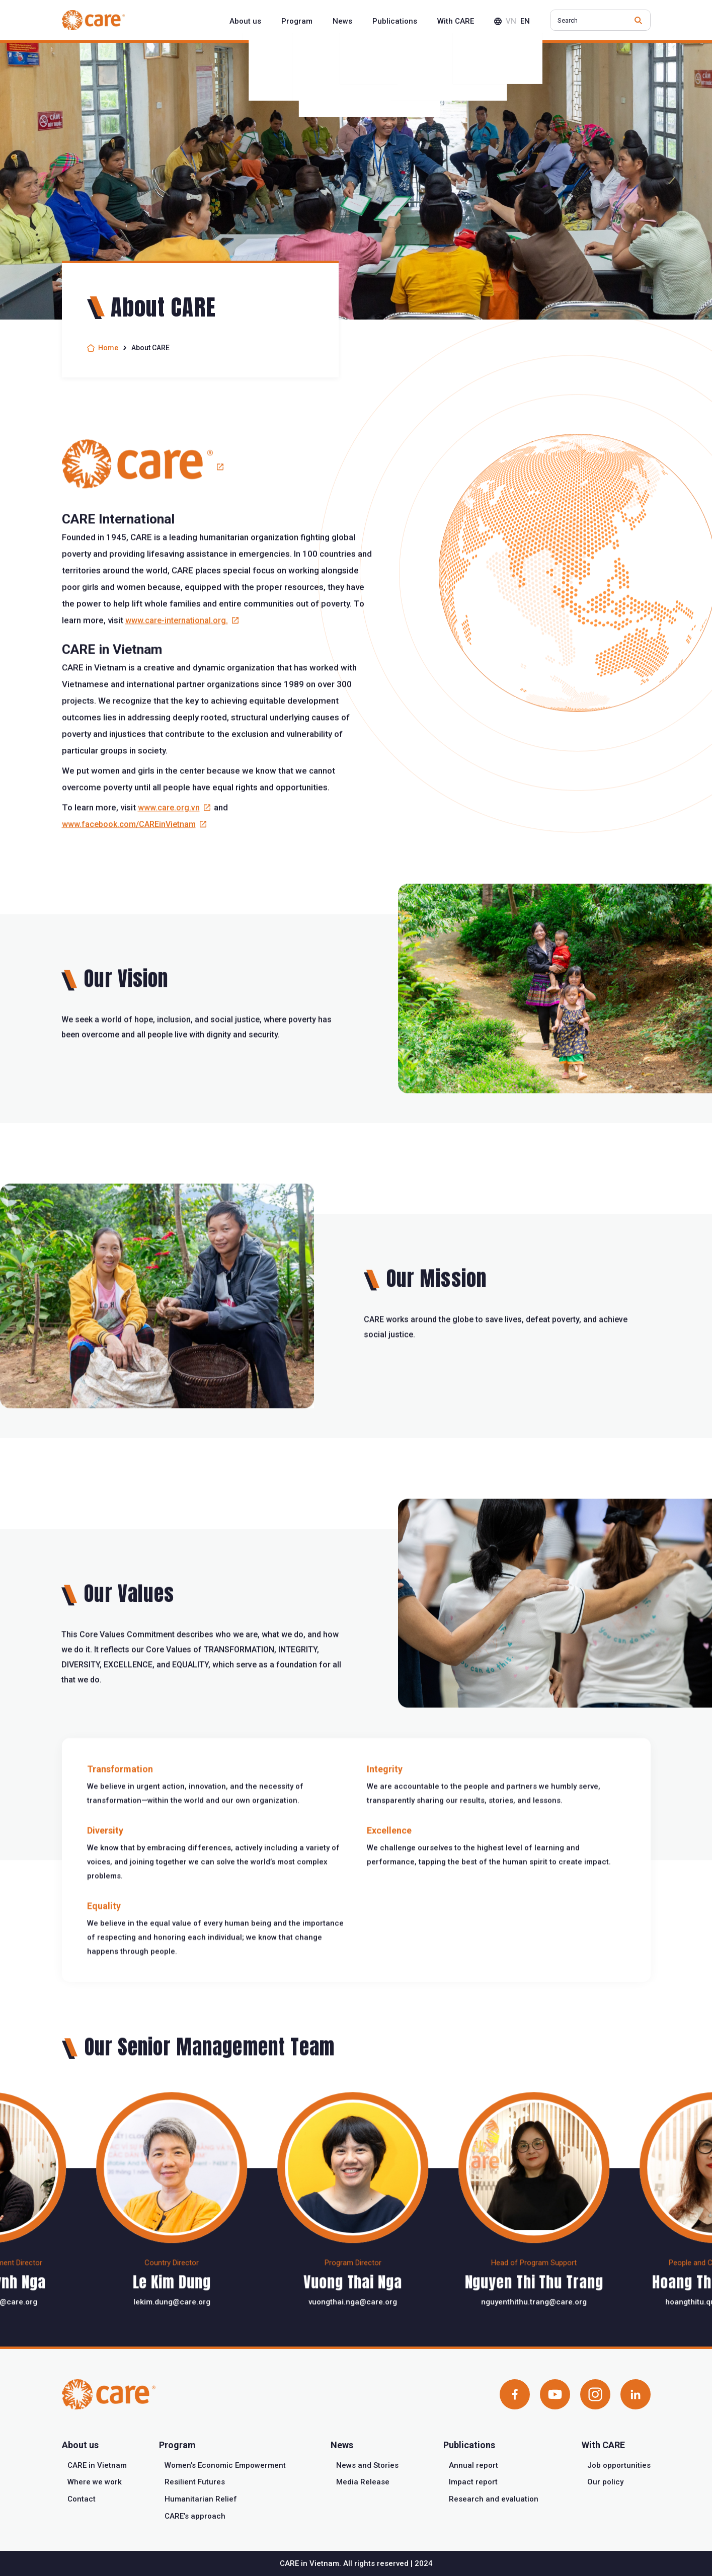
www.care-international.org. (176, 670)
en (525, 21)
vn (511, 21)
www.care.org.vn (169, 857)
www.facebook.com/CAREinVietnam (129, 874)
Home (108, 348)
